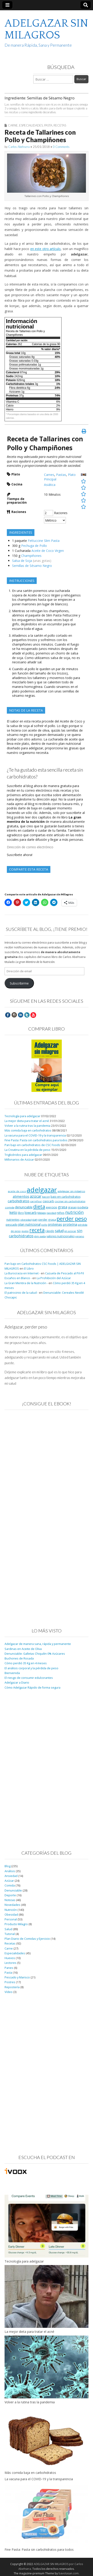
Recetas (60, 125)
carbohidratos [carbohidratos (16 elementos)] (18, 1201)
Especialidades (31, 125)
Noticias (10, 1900)
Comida (10, 1885)
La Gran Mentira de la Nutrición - (26, 1283)
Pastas (61, 474)
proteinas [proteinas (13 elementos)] (55, 1224)
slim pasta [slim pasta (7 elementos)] (40, 1236)
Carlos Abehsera (19, 147)
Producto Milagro (16, 1924)
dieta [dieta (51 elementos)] (39, 1206)
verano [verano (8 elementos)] (79, 1236)
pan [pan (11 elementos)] (35, 1219)
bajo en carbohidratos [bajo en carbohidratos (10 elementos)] (65, 1197)
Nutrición (11, 1910)
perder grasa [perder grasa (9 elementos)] (47, 1219)
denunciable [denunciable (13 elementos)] (24, 1207)
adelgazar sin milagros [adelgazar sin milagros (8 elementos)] (71, 1191)
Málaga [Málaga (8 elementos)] (41, 1213)
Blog (7, 1866)
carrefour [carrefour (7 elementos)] (36, 1201)
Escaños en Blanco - (18, 1278)
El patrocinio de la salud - (21, 1293)
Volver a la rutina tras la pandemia (27, 1126)
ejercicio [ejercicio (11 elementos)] (51, 1207)
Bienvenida (12, 1673)
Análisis (10, 1871)
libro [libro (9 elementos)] (21, 1213)
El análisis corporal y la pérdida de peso (31, 1668)
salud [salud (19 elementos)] (59, 1230)
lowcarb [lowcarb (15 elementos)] (31, 1212)
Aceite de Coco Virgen (47, 550)
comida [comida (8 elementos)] (9, 1207)
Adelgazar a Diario (17, 1683)
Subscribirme (19, 983)
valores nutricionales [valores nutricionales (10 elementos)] (60, 1236)
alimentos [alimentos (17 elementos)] (21, 1196)
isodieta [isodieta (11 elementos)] (82, 1207)
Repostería (12, 1987)
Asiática (49, 484)
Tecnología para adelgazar (22, 1116)
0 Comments (61, 147)
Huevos (10, 1958)
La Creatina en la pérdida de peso (27, 1150)
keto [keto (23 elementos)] (13, 1212)
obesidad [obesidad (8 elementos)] (26, 1219)
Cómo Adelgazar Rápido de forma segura (32, 1688)
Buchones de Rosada (19, 1658)
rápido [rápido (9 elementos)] (49, 1231)
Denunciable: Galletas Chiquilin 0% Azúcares (35, 1654)
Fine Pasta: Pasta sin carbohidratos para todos (36, 1140)
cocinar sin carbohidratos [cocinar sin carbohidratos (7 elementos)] (70, 1201)
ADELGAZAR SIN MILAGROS (46, 29)
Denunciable (13, 1890)
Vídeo (9, 1992)
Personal (11, 1919)
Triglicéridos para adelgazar (23, 1155)
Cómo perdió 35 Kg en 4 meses (26, 1663)
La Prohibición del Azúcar (54, 1278)
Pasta (48, 125)
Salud (8, 1929)
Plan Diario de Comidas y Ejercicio (27, 1939)
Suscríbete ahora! (19, 855)
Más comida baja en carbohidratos (28, 1130)
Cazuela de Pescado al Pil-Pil (64, 1273)
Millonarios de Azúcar (19, 1160)
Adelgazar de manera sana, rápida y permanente (38, 1644)
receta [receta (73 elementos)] (37, 1230)
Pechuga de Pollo (34, 545)
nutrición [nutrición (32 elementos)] (74, 1212)
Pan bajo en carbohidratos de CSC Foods (32, 1145)
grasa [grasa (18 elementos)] (62, 1207)
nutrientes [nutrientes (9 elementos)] (13, 1219)
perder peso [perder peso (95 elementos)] (72, 1218)
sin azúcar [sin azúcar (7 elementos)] (70, 1231)
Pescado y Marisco (17, 1977)
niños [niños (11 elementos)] (61, 1213)
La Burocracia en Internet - (22, 1273)
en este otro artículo (45, 249)
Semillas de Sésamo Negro (32, 565)
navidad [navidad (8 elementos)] (51, 1213)
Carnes (49, 474)
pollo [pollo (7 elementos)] (44, 1224)
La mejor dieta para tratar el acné (27, 1121)
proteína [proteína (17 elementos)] (70, 1224)
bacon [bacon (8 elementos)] (46, 1196)
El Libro (29, 1268)
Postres (10, 1982)
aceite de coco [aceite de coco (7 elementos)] (17, 1191)
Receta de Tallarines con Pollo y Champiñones (40, 136)
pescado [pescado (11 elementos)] (12, 1224)
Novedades (12, 1905)
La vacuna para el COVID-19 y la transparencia (35, 1135)
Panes (9, 1968)
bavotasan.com (69, 2573)
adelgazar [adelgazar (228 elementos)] (42, 1189)
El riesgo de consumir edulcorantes (29, 1678)
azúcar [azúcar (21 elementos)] (35, 1196)
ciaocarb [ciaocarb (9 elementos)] (48, 1201)
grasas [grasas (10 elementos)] (72, 1207)
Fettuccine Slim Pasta (43, 540)
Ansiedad (11, 1876)
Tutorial (10, 1934)
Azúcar (9, 1881)
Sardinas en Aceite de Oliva (23, 1649)
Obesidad (11, 1915)
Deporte (10, 1895)
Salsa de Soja (22, 560)
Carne (13, 125)
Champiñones (31, 555)
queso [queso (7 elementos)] (25, 1231)
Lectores (10, 1963)
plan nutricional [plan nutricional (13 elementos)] (29, 1224)
